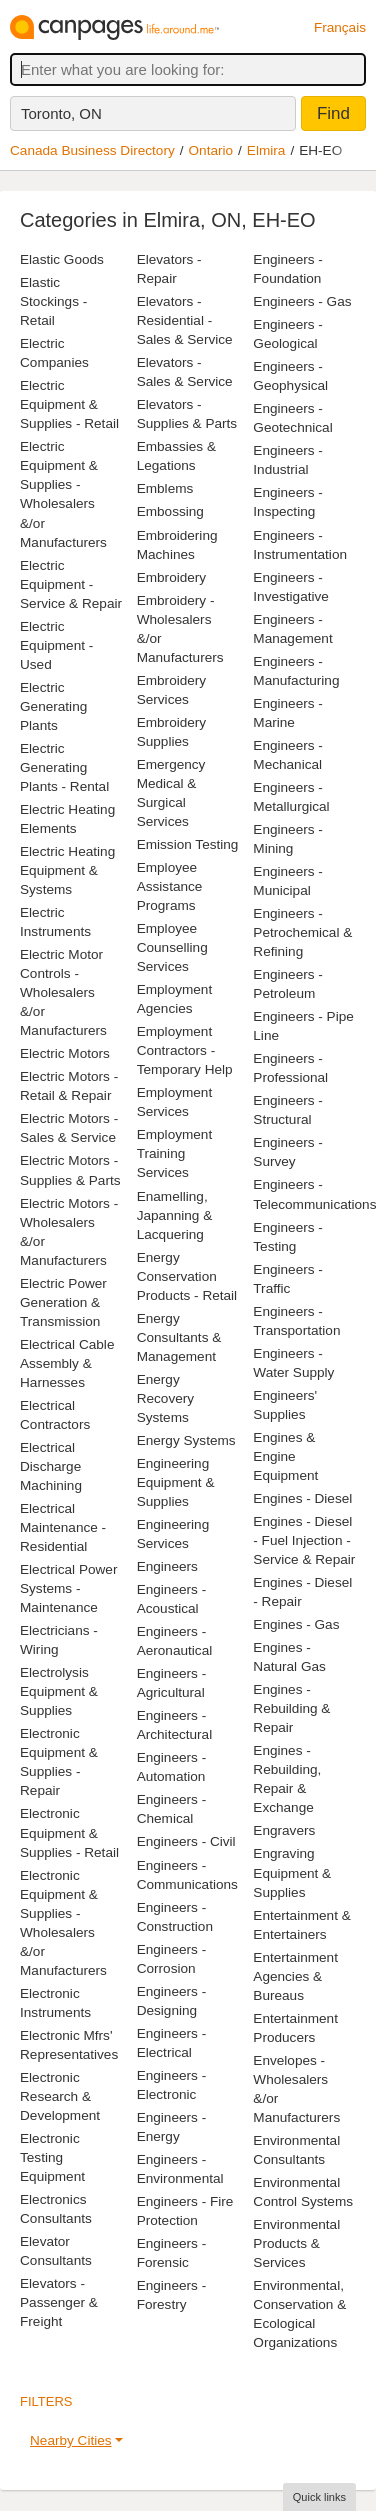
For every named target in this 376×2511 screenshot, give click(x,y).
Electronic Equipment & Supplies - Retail (69, 1832)
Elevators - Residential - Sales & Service (185, 320)
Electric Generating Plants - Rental (64, 767)
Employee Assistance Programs (170, 886)
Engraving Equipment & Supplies (292, 1872)
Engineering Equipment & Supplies (176, 1482)
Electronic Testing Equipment (52, 2157)
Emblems (165, 488)
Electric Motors (65, 1053)
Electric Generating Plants (53, 706)
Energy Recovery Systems (165, 1398)
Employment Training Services (175, 1153)
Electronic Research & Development (60, 2096)
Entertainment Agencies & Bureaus (295, 1976)
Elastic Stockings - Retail (53, 301)
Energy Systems (186, 1440)
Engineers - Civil (186, 1841)
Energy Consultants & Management (179, 1337)
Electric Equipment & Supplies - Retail (69, 404)
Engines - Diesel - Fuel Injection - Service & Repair (304, 1540)
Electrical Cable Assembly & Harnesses (67, 1363)
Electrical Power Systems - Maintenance (68, 1588)
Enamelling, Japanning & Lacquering (175, 1215)
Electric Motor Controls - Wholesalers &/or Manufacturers (63, 992)
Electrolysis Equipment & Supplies (59, 1691)
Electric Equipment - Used (56, 645)
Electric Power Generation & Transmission (63, 1302)
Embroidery (172, 577)
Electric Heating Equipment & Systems (67, 870)
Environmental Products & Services (296, 2243)
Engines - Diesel (302, 1498)
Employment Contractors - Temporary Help (185, 1050)
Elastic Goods (62, 259)
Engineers (167, 1566)
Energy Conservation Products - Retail (187, 1276)
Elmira (266, 150)
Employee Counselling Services (172, 947)
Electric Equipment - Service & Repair (71, 584)
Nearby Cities (71, 2440)
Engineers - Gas (302, 301)
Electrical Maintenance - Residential (63, 1527)
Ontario (211, 150)
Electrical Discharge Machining (51, 1466)
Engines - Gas (296, 1624)
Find (333, 113)
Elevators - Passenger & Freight (59, 2302)
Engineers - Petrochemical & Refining (302, 932)
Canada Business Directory (92, 150)
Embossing (170, 511)
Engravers (284, 1830)
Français (340, 27)
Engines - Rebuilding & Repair (291, 1708)
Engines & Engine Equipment (285, 1456)
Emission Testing (188, 844)
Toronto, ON (61, 113)
